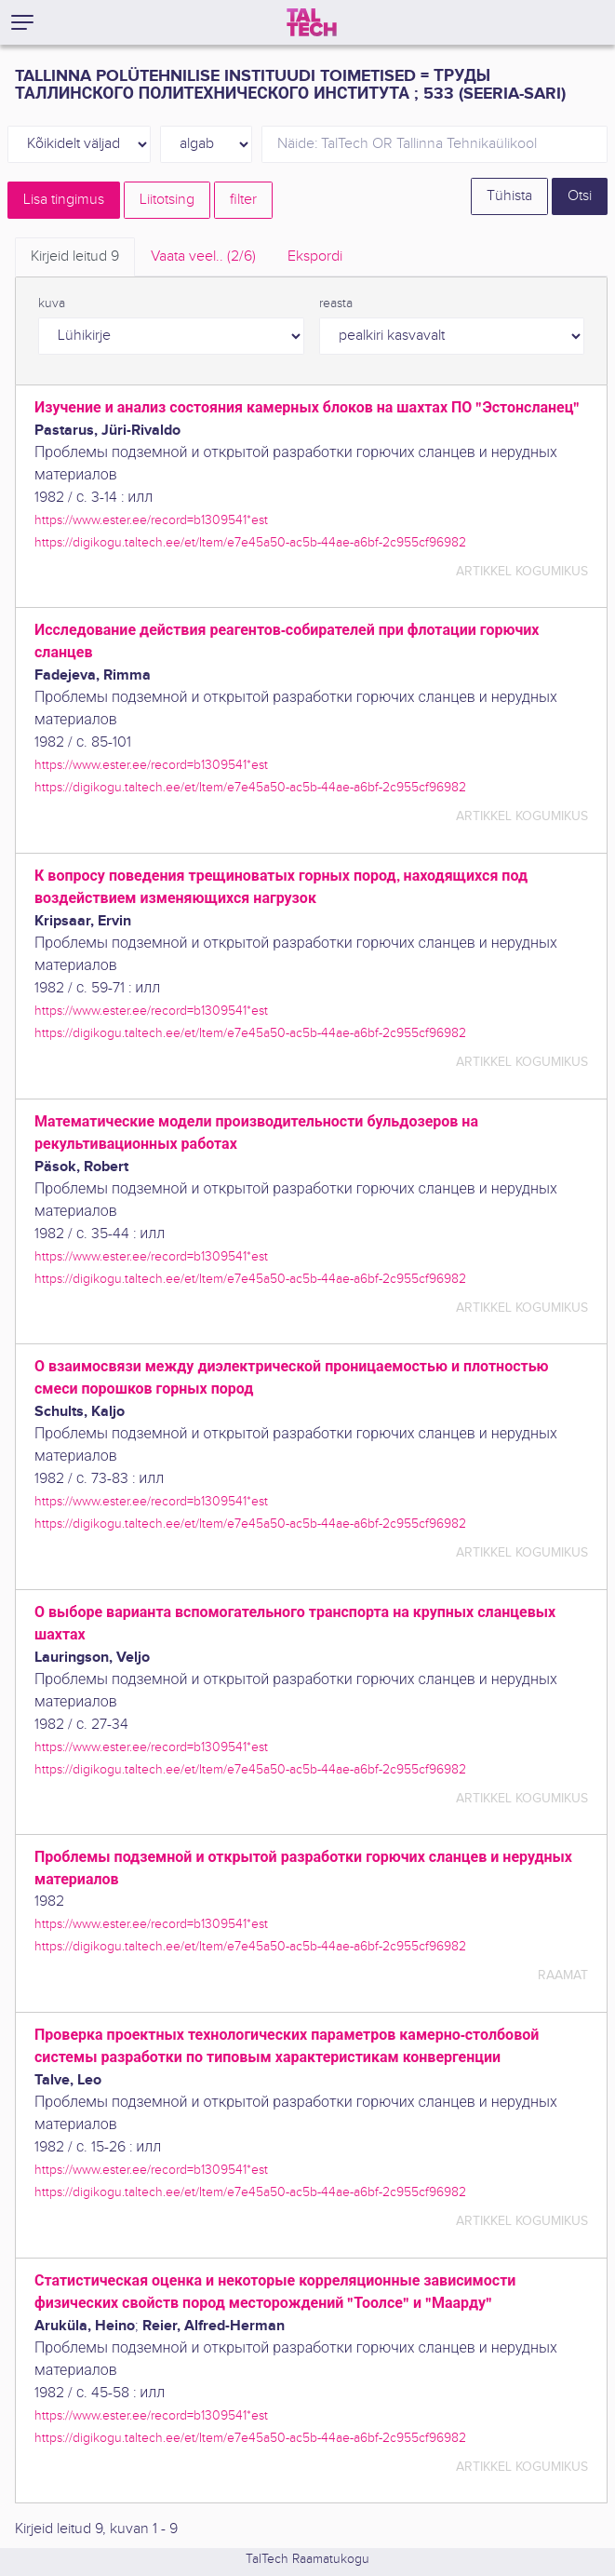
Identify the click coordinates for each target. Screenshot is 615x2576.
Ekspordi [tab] (314, 256)
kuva (51, 303)
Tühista (509, 196)
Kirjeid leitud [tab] (75, 256)
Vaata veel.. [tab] (203, 256)
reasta (336, 303)
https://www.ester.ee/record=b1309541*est (151, 520)
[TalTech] (312, 22)
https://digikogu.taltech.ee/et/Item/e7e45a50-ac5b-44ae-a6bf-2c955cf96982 (250, 542)
